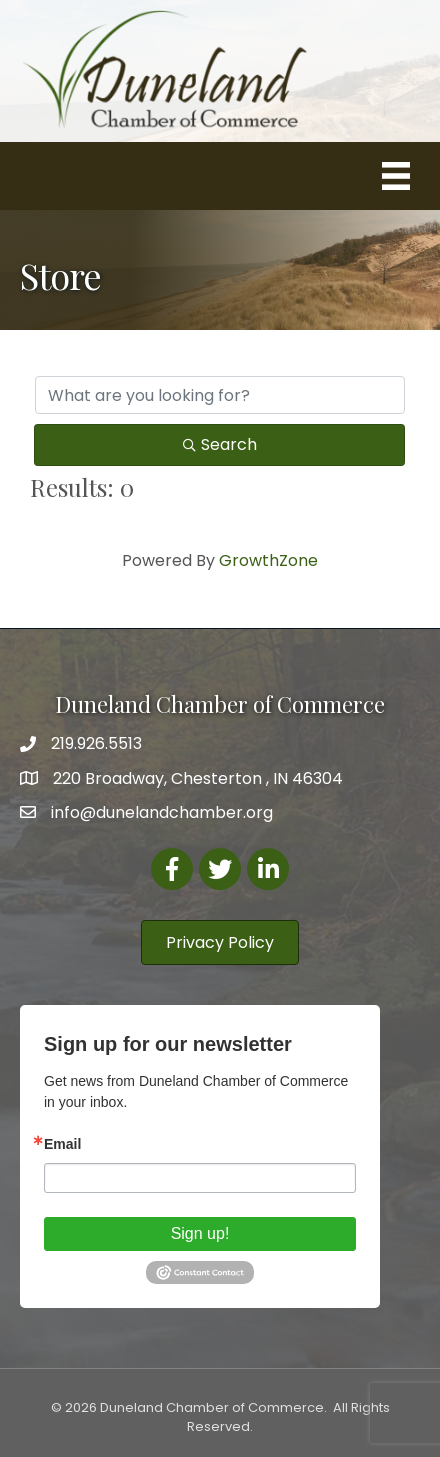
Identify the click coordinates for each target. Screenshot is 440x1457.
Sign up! (200, 1233)
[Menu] (396, 176)
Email (62, 1144)
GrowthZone (268, 560)
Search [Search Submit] (220, 444)
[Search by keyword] (220, 395)
